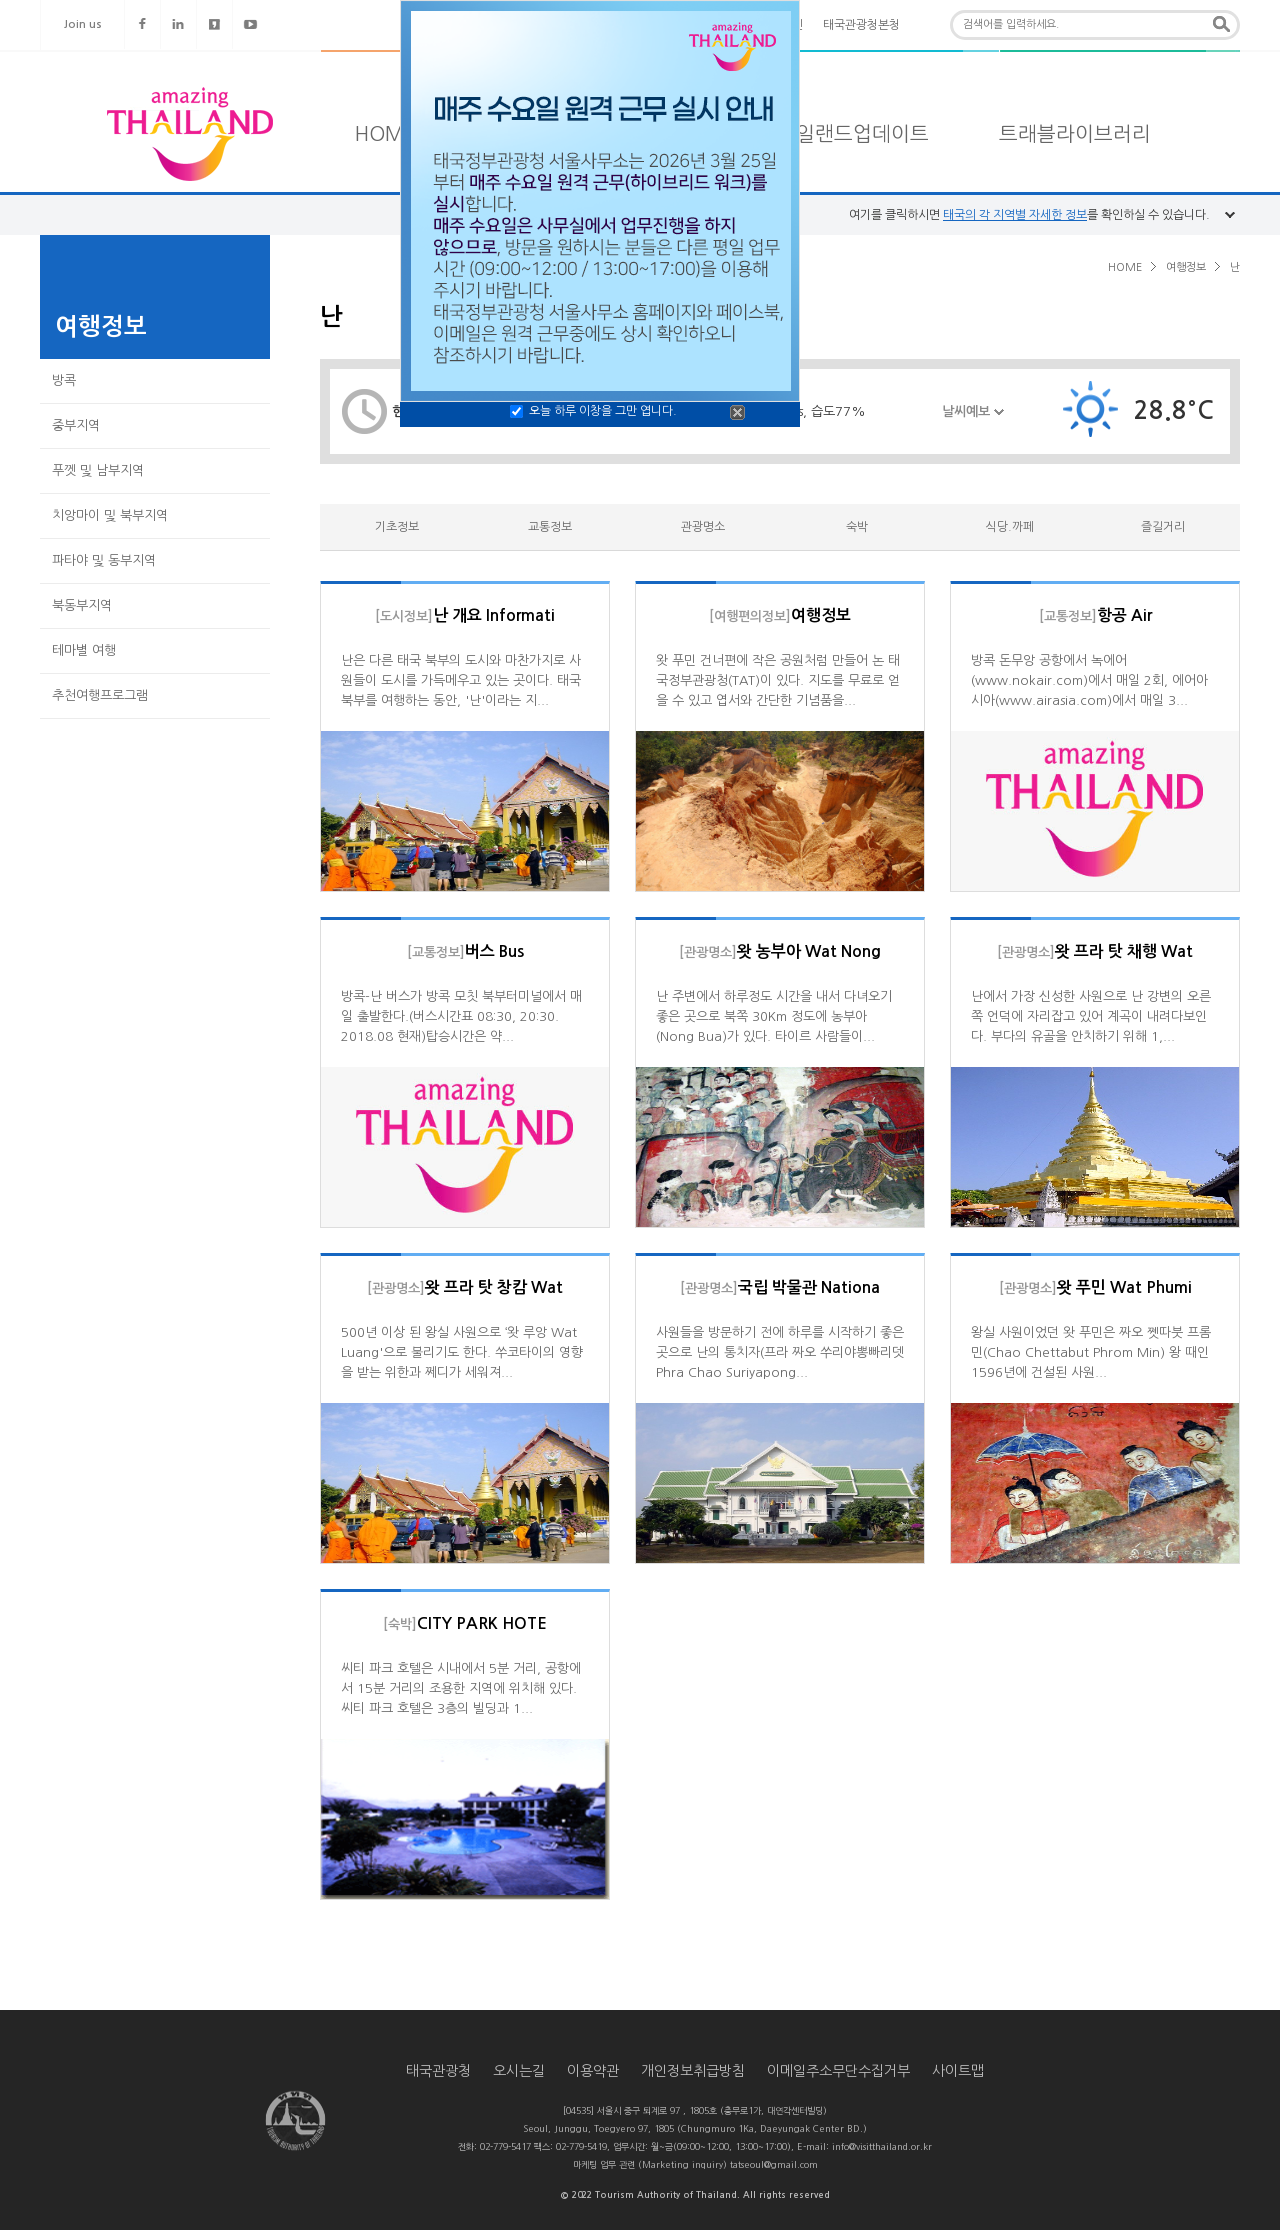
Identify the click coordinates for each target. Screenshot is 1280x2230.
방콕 (64, 380)
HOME (385, 134)
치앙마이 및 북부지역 (110, 515)
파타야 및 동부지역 (104, 560)
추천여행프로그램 (100, 695)
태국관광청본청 (861, 25)
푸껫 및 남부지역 (98, 470)
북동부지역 (82, 605)
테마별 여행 (84, 650)
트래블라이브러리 (1075, 134)
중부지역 (76, 425)
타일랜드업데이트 (853, 134)
